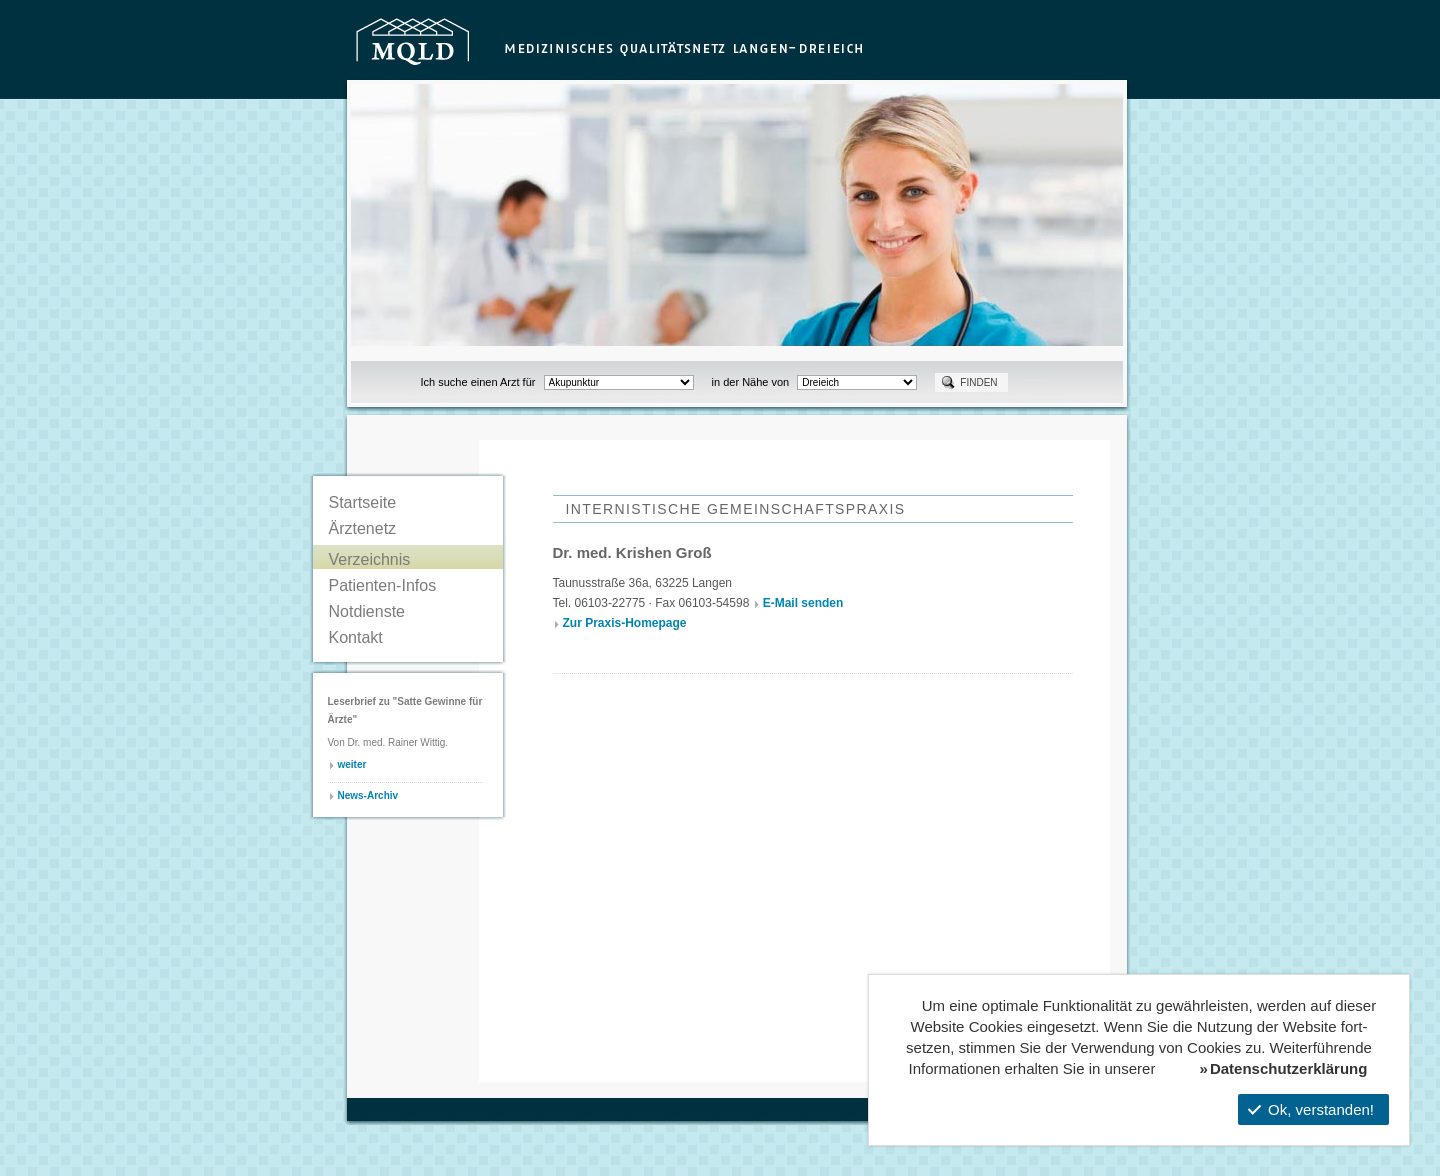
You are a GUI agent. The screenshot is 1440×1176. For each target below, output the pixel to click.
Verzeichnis (370, 559)
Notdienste (367, 611)
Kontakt (356, 637)
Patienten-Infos (383, 585)
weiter (352, 764)
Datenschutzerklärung (1289, 1068)
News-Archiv (368, 795)
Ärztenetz (363, 528)
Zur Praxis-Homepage (625, 623)
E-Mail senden (803, 603)
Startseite (363, 502)
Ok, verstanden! (1311, 1109)
